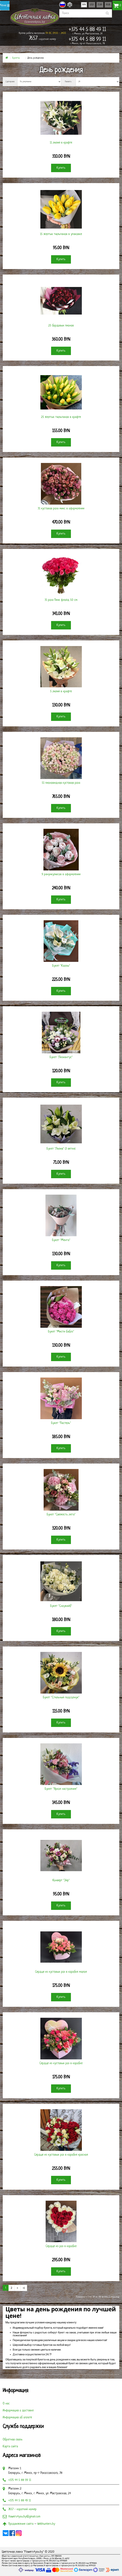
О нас (6, 2403)
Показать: (68, 82)
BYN (84, 4)
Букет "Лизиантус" (61, 1057)
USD (92, 4)
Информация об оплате (17, 2417)
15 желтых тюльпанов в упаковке (61, 234)
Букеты (16, 58)
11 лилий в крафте (61, 142)
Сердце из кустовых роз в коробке (61, 2063)
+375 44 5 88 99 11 (19, 2480)
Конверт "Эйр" (61, 1880)
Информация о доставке (18, 2410)
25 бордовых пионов (61, 325)
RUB (108, 4)
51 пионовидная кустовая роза (61, 783)
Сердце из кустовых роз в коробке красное (61, 2154)
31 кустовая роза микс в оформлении (61, 508)
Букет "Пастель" (61, 1423)
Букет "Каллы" (61, 966)
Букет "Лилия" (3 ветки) (61, 1148)
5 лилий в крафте (61, 691)
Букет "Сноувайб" (61, 1606)
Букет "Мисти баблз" (61, 1331)
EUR (100, 4)
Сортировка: (10, 82)
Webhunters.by (46, 2524)
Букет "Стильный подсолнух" (61, 1697)
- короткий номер (42, 38)
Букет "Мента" (61, 1240)
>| (24, 2287)
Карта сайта (10, 2446)
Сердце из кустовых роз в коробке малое (61, 1972)
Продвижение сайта (20, 2524)
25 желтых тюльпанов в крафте (61, 417)
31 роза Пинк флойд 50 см (61, 600)
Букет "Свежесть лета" (61, 1514)
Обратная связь (13, 2439)
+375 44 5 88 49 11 (19, 2500)
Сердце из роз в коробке (61, 2246)
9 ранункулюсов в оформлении (61, 874)
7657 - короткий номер (22, 2509)
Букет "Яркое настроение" (61, 1789)
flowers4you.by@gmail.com (24, 2516)
